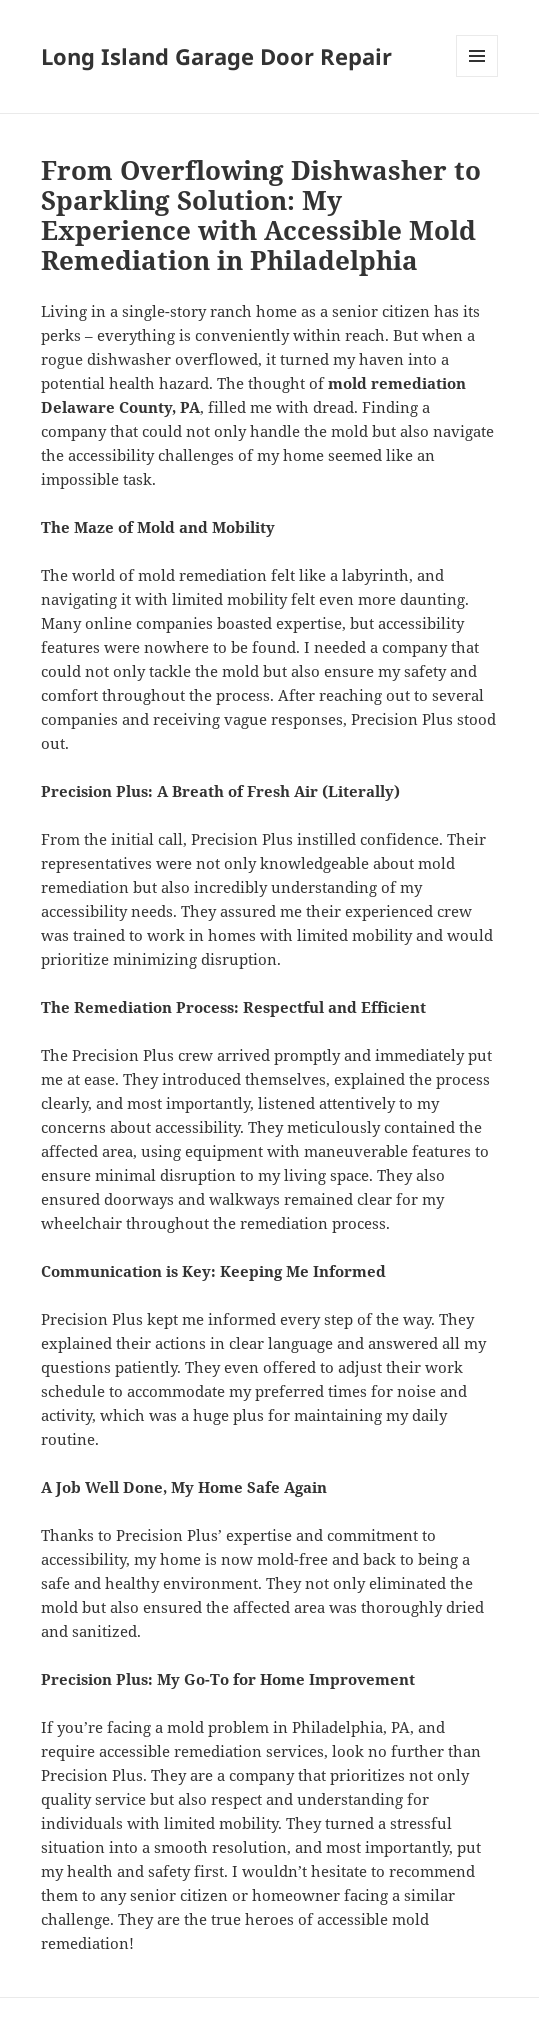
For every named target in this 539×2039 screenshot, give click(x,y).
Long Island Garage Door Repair (216, 56)
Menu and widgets (477, 76)
